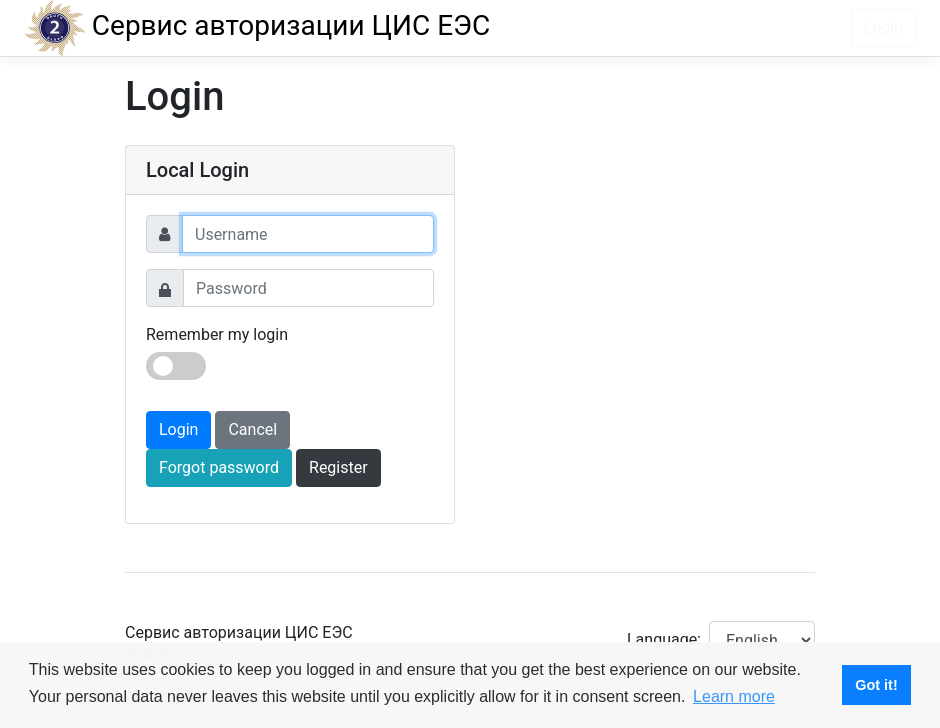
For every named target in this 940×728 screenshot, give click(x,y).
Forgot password (219, 467)
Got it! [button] (876, 685)
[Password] (308, 288)
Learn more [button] (734, 696)
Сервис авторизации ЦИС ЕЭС (257, 25)
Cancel (252, 429)
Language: (664, 639)
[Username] (308, 234)
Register (338, 467)
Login (883, 27)
